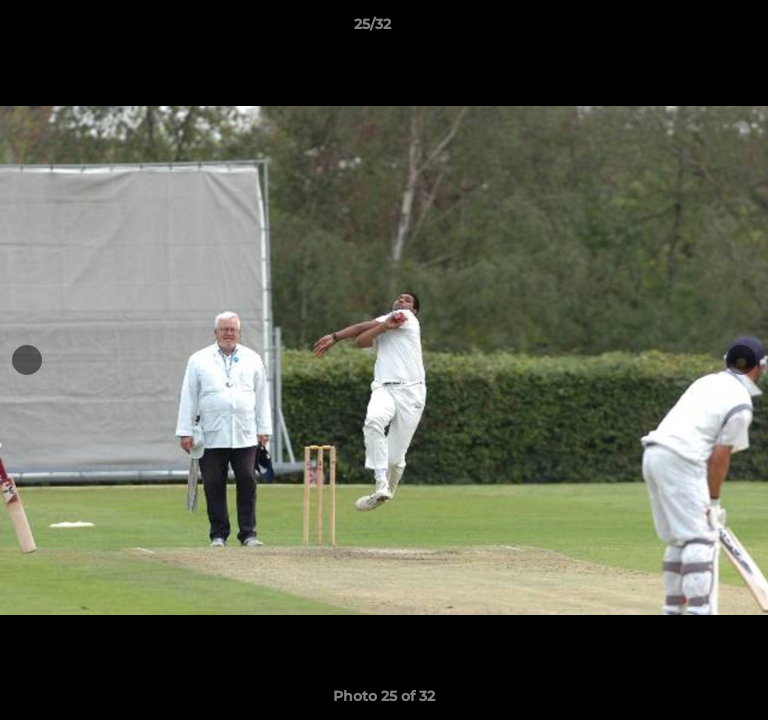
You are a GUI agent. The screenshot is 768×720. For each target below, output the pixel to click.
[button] (696, 29)
